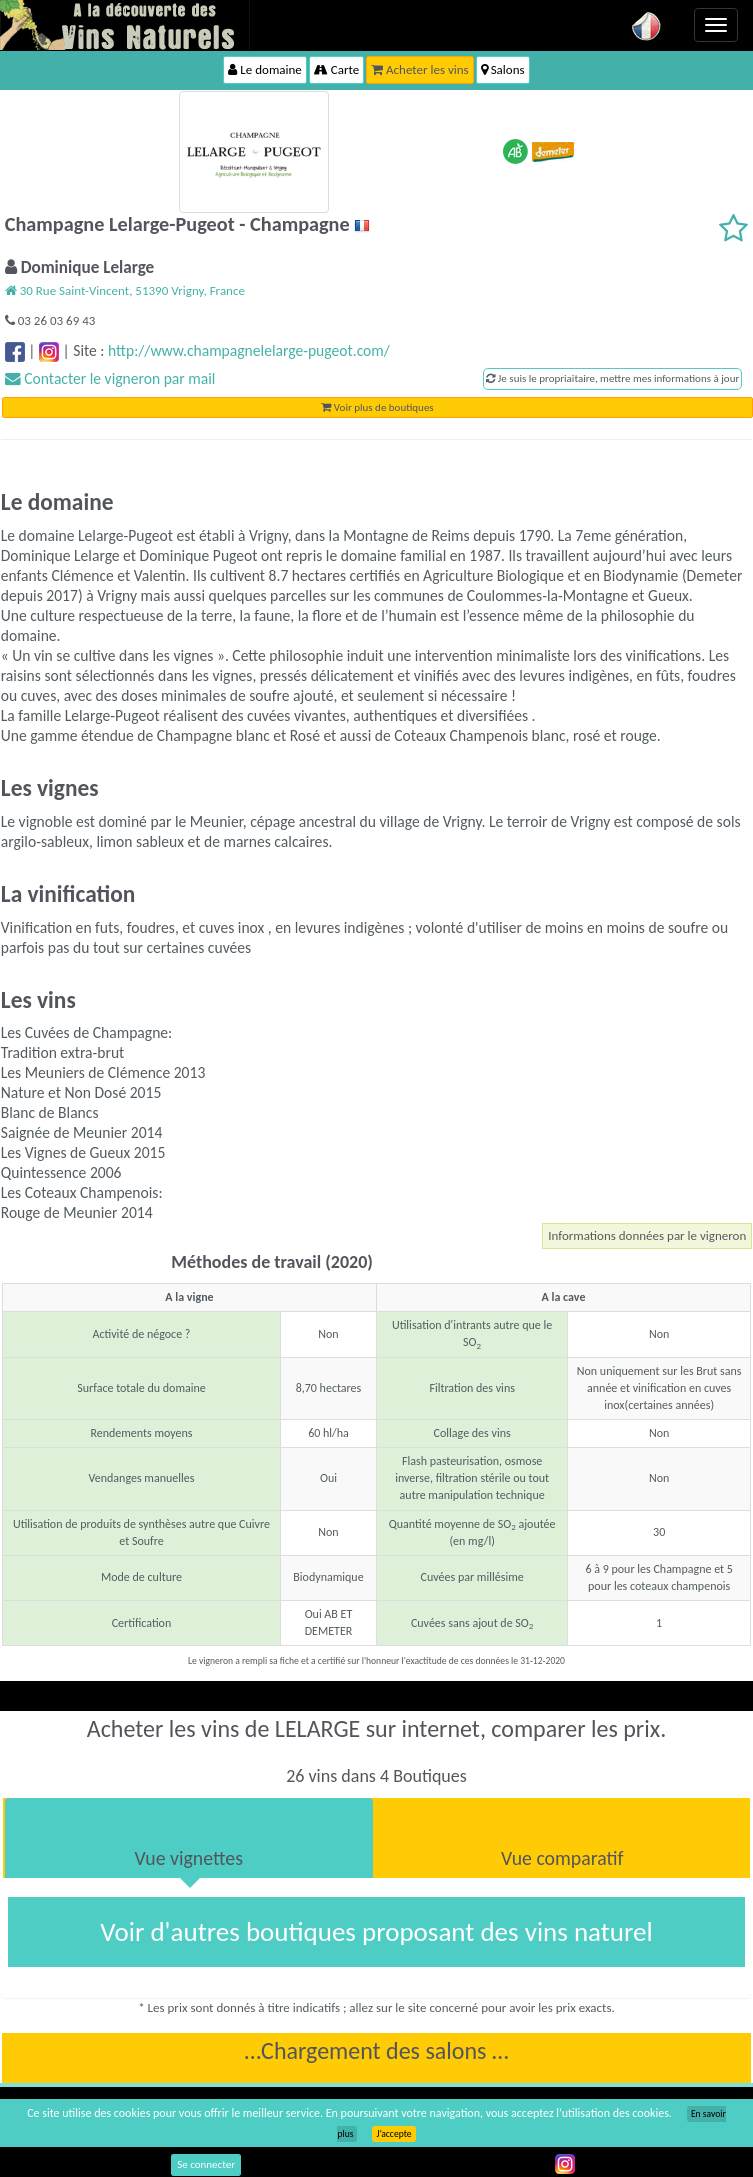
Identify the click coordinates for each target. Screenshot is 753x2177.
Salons (503, 69)
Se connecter (206, 2164)
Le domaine (264, 69)
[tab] (189, 1838)
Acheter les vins (420, 69)
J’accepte (393, 2134)
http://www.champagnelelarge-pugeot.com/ (249, 350)
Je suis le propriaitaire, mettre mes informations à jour (612, 378)
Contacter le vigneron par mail (110, 378)
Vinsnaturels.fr (125, 25)
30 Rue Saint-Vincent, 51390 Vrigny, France (125, 290)
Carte (336, 69)
